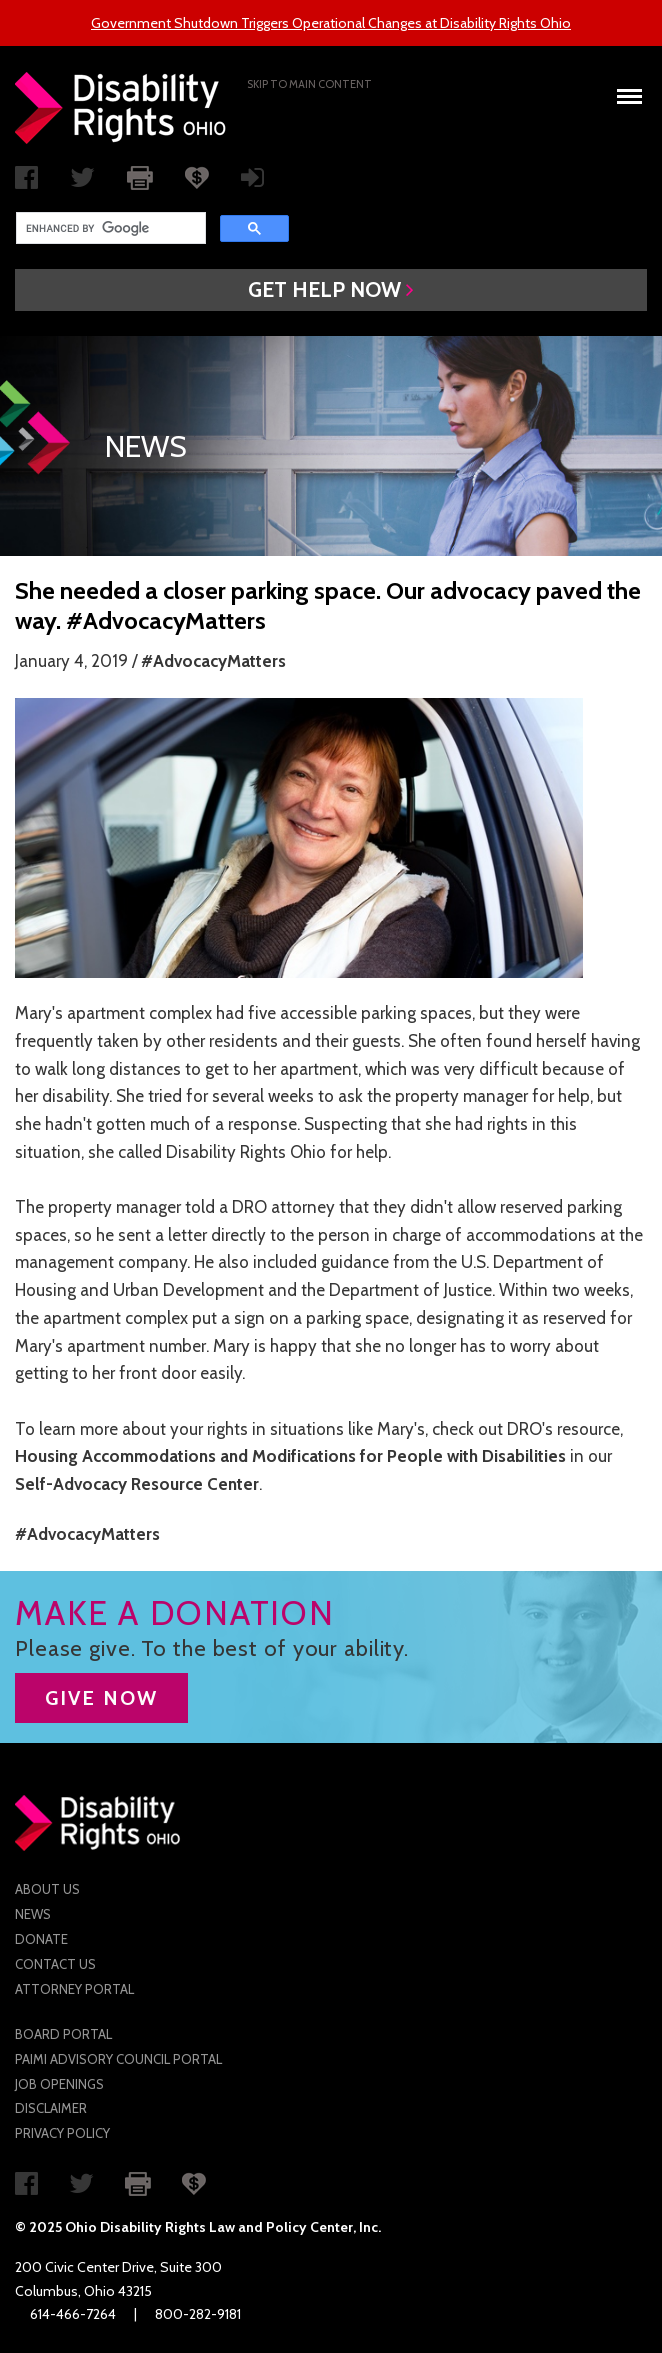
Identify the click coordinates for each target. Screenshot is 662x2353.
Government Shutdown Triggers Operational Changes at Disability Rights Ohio (331, 23)
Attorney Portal (74, 1989)
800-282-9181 (198, 2314)
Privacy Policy (62, 2133)
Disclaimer (51, 2108)
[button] (331, 290)
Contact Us (55, 1964)
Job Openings (59, 2084)
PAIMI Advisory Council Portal (118, 2059)
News (33, 1914)
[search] (109, 228)
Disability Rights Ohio (121, 108)
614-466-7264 (73, 2314)
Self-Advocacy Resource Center (137, 1484)
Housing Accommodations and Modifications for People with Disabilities (290, 1456)
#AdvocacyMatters (213, 661)
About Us (47, 1889)
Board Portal (63, 2034)
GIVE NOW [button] (101, 1698)
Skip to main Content (309, 84)
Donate (41, 1939)
